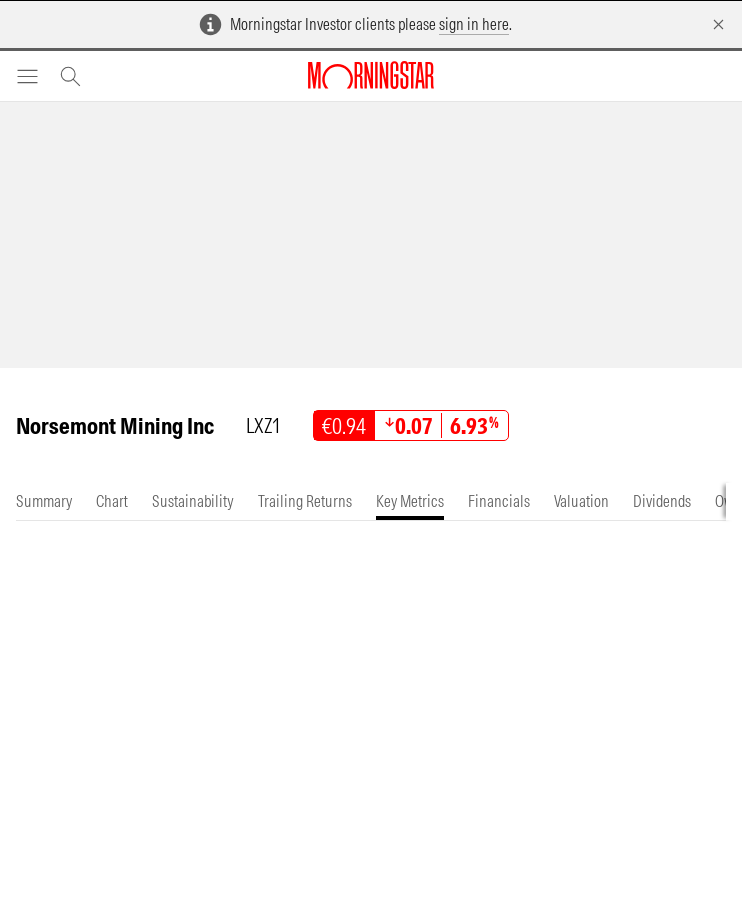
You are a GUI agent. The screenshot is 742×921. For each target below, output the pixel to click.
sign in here (474, 24)
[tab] (44, 501)
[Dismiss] (718, 24)
